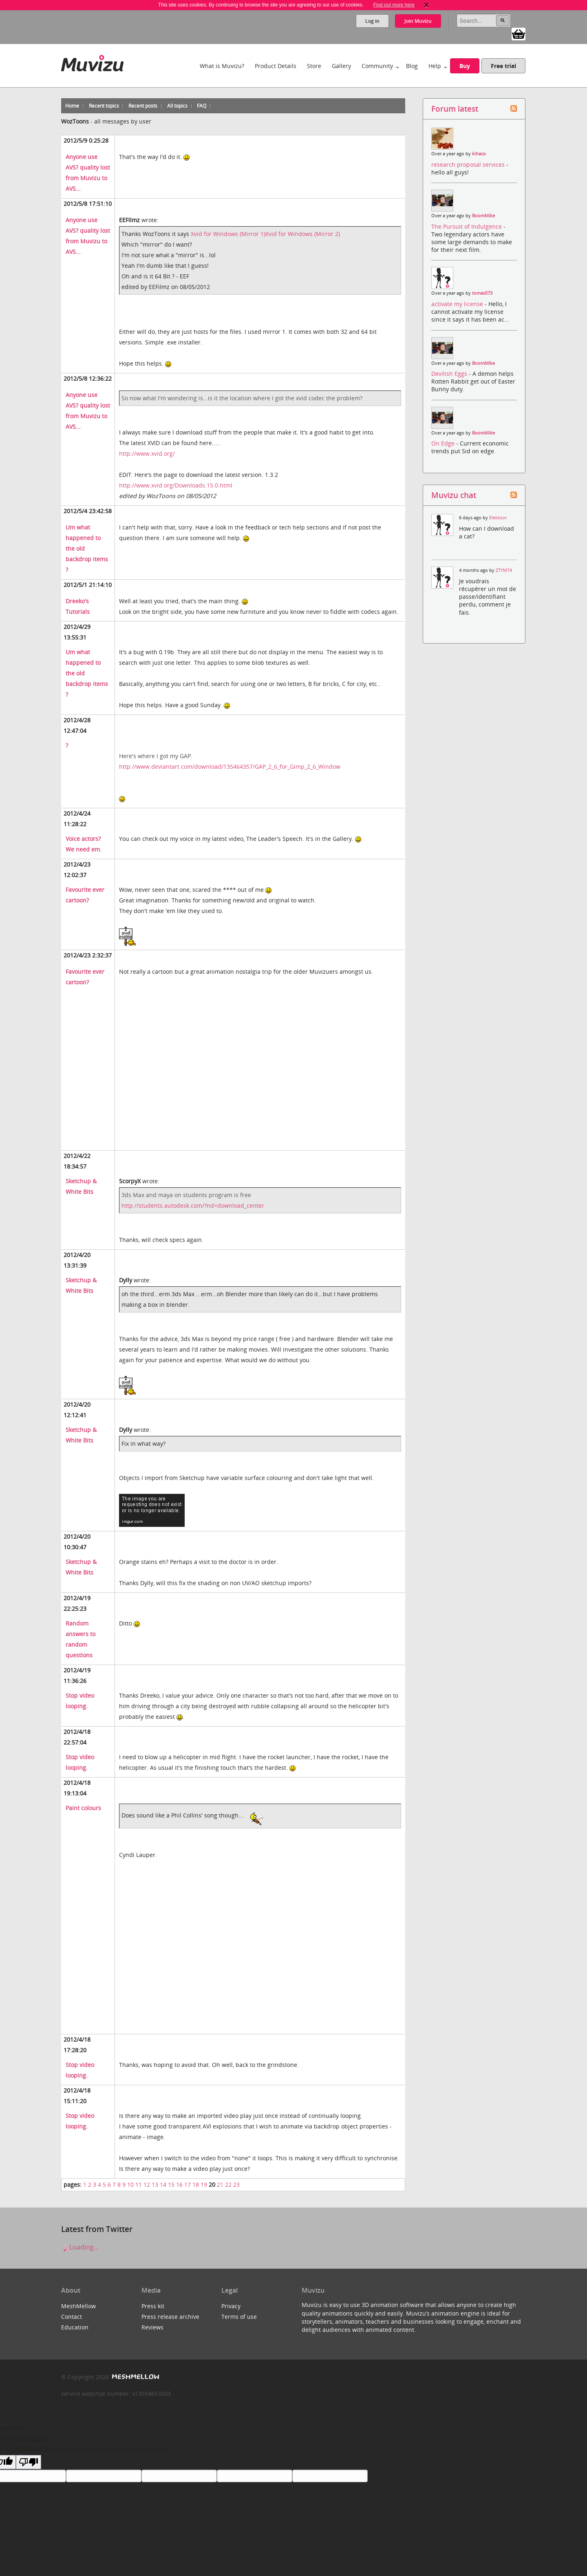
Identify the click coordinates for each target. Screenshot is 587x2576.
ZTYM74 (504, 570)
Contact (71, 2316)
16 (179, 2184)
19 (204, 2184)
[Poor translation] (28, 2462)
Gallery (341, 66)
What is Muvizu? (222, 66)
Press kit (152, 2306)
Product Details (275, 66)
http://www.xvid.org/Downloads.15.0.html (175, 485)
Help (434, 66)
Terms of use (239, 2316)
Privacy (231, 2306)
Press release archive (170, 2316)
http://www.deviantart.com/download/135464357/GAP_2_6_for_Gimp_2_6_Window (229, 766)
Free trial (503, 66)
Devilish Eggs (450, 373)
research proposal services (468, 164)
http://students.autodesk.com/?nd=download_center (192, 1205)
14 (163, 2184)
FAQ (201, 105)
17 (187, 2184)
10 (130, 2184)
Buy (464, 66)
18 (195, 2184)
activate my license (458, 304)
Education (74, 2327)
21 (220, 2184)
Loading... (80, 2247)
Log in (372, 21)
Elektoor (498, 517)
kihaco (479, 154)
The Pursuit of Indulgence (467, 226)
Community (377, 66)
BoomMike (483, 215)
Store (314, 66)
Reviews (152, 2327)
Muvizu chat (453, 495)
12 (146, 2184)
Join (418, 21)
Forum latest (454, 109)
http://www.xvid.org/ (147, 453)
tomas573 (482, 293)
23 (236, 2184)
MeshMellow (78, 2306)
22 (228, 2184)
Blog (412, 66)
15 (171, 2184)
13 (155, 2184)
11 (138, 2184)
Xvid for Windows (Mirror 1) (228, 234)
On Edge (443, 443)
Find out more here (393, 5)
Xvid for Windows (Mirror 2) (302, 234)
